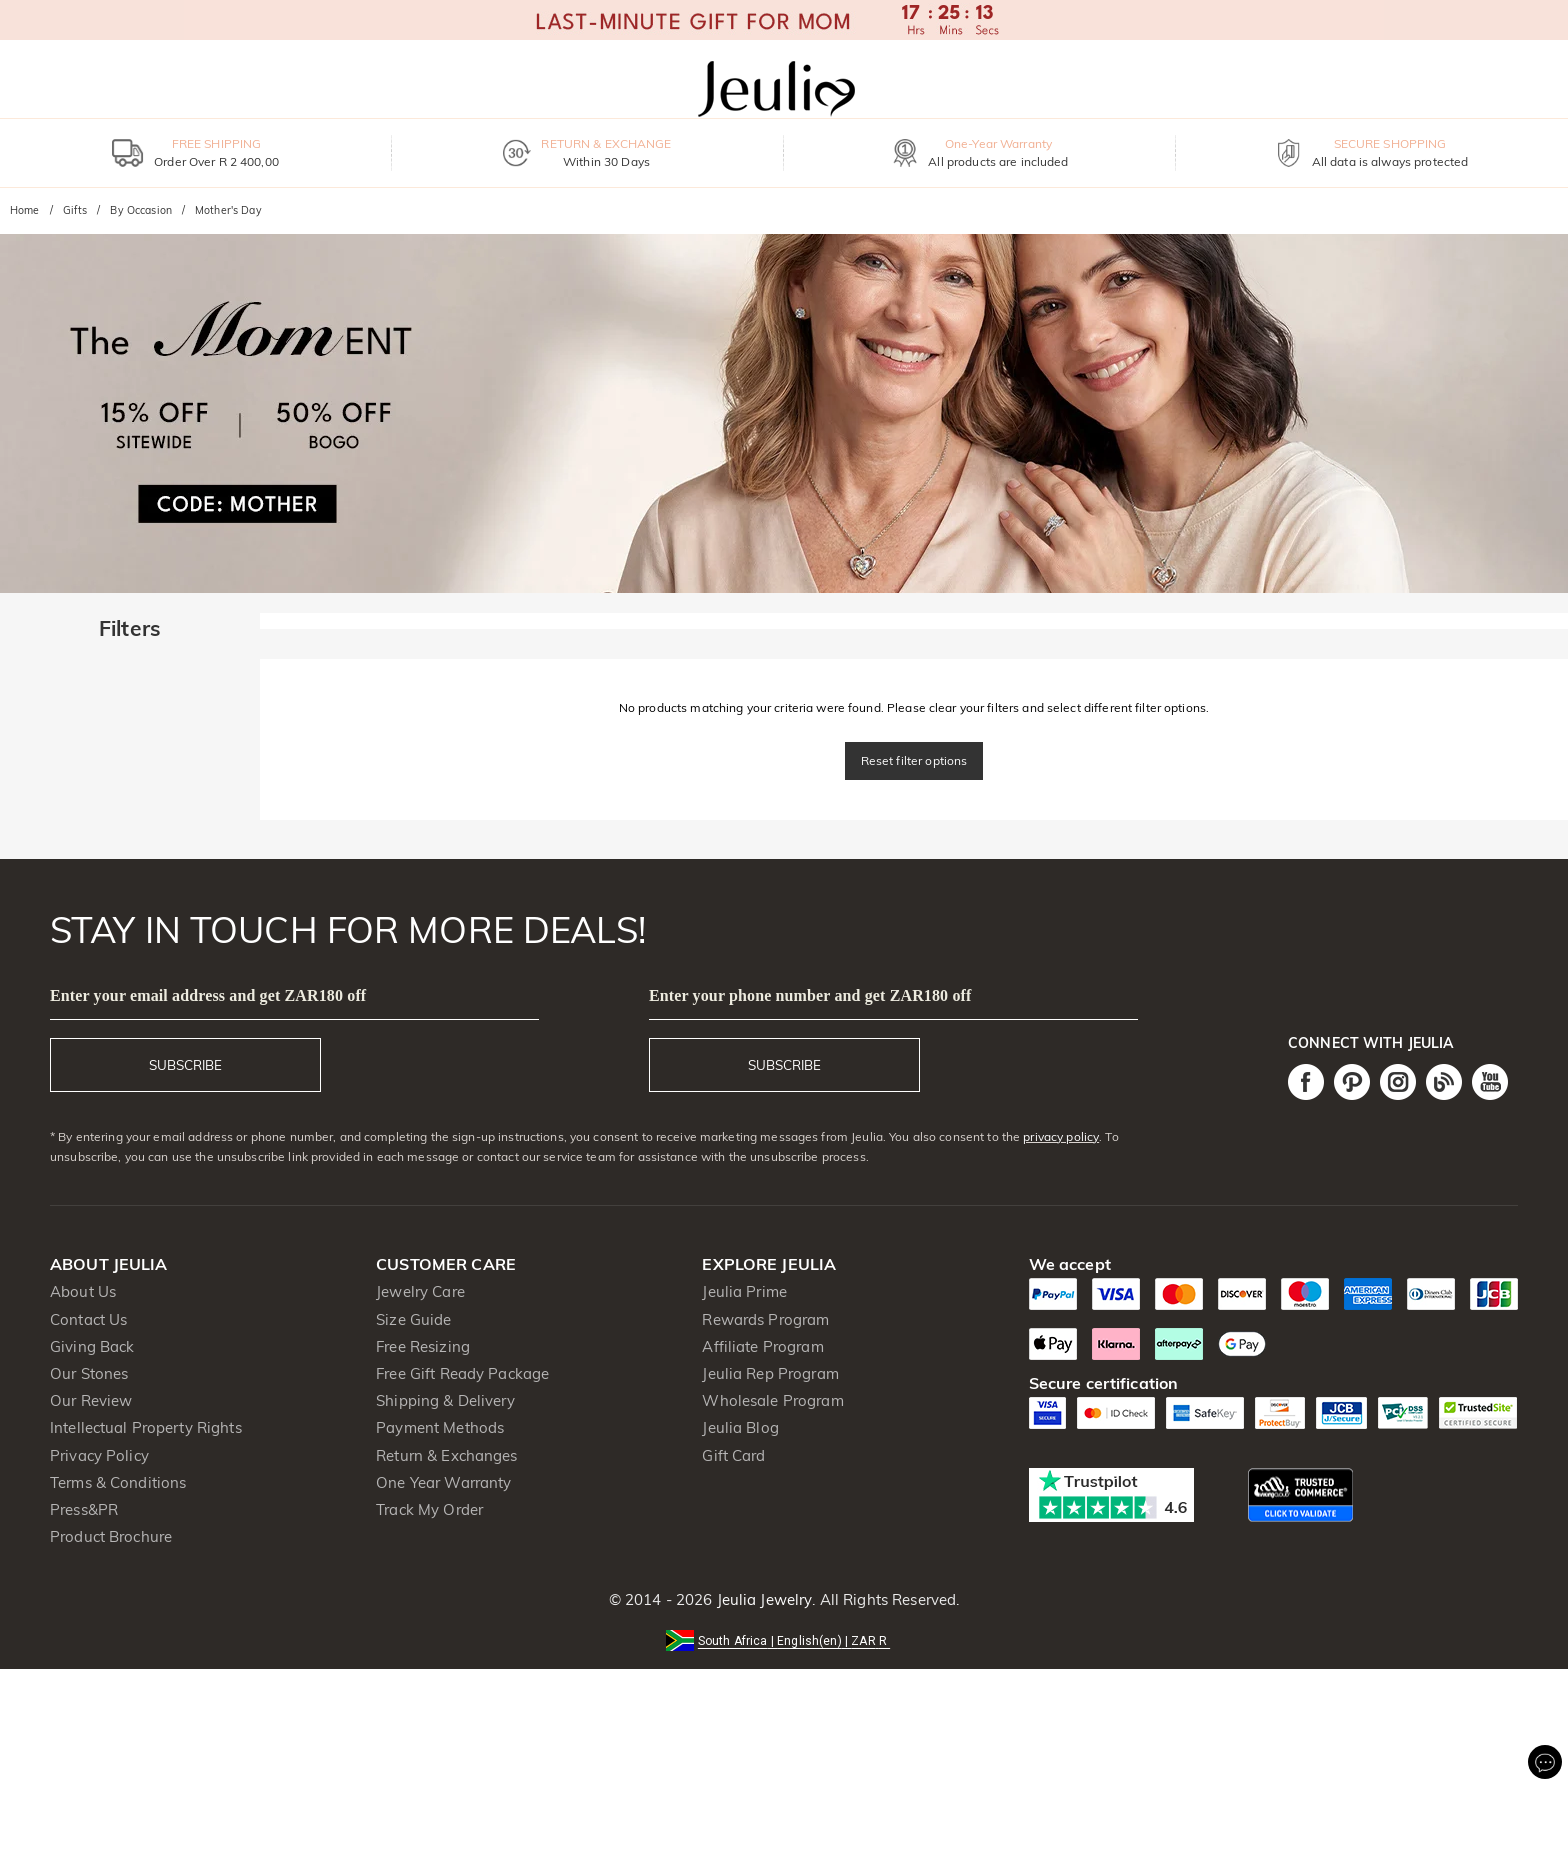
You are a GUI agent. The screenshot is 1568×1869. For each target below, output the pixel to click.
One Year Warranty (443, 1482)
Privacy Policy (99, 1455)
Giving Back (92, 1346)
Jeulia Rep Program (770, 1373)
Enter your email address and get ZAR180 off (208, 995)
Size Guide (413, 1319)
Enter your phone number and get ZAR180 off (810, 995)
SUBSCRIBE (185, 1065)
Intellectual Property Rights (146, 1427)
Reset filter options (914, 760)
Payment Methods (440, 1427)
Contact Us (88, 1319)
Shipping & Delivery (445, 1400)
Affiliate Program (762, 1346)
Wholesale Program (772, 1400)
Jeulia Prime (744, 1291)
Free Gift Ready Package (462, 1373)
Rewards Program (765, 1319)
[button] (784, 1639)
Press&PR (84, 1509)
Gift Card (733, 1455)
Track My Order (429, 1509)
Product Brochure (111, 1536)
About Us (83, 1291)
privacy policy (1061, 1136)
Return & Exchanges (446, 1455)
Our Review (91, 1400)
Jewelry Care (420, 1291)
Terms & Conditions (118, 1482)
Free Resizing (423, 1346)
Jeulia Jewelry (762, 1599)
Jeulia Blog (740, 1427)
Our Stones (89, 1373)
